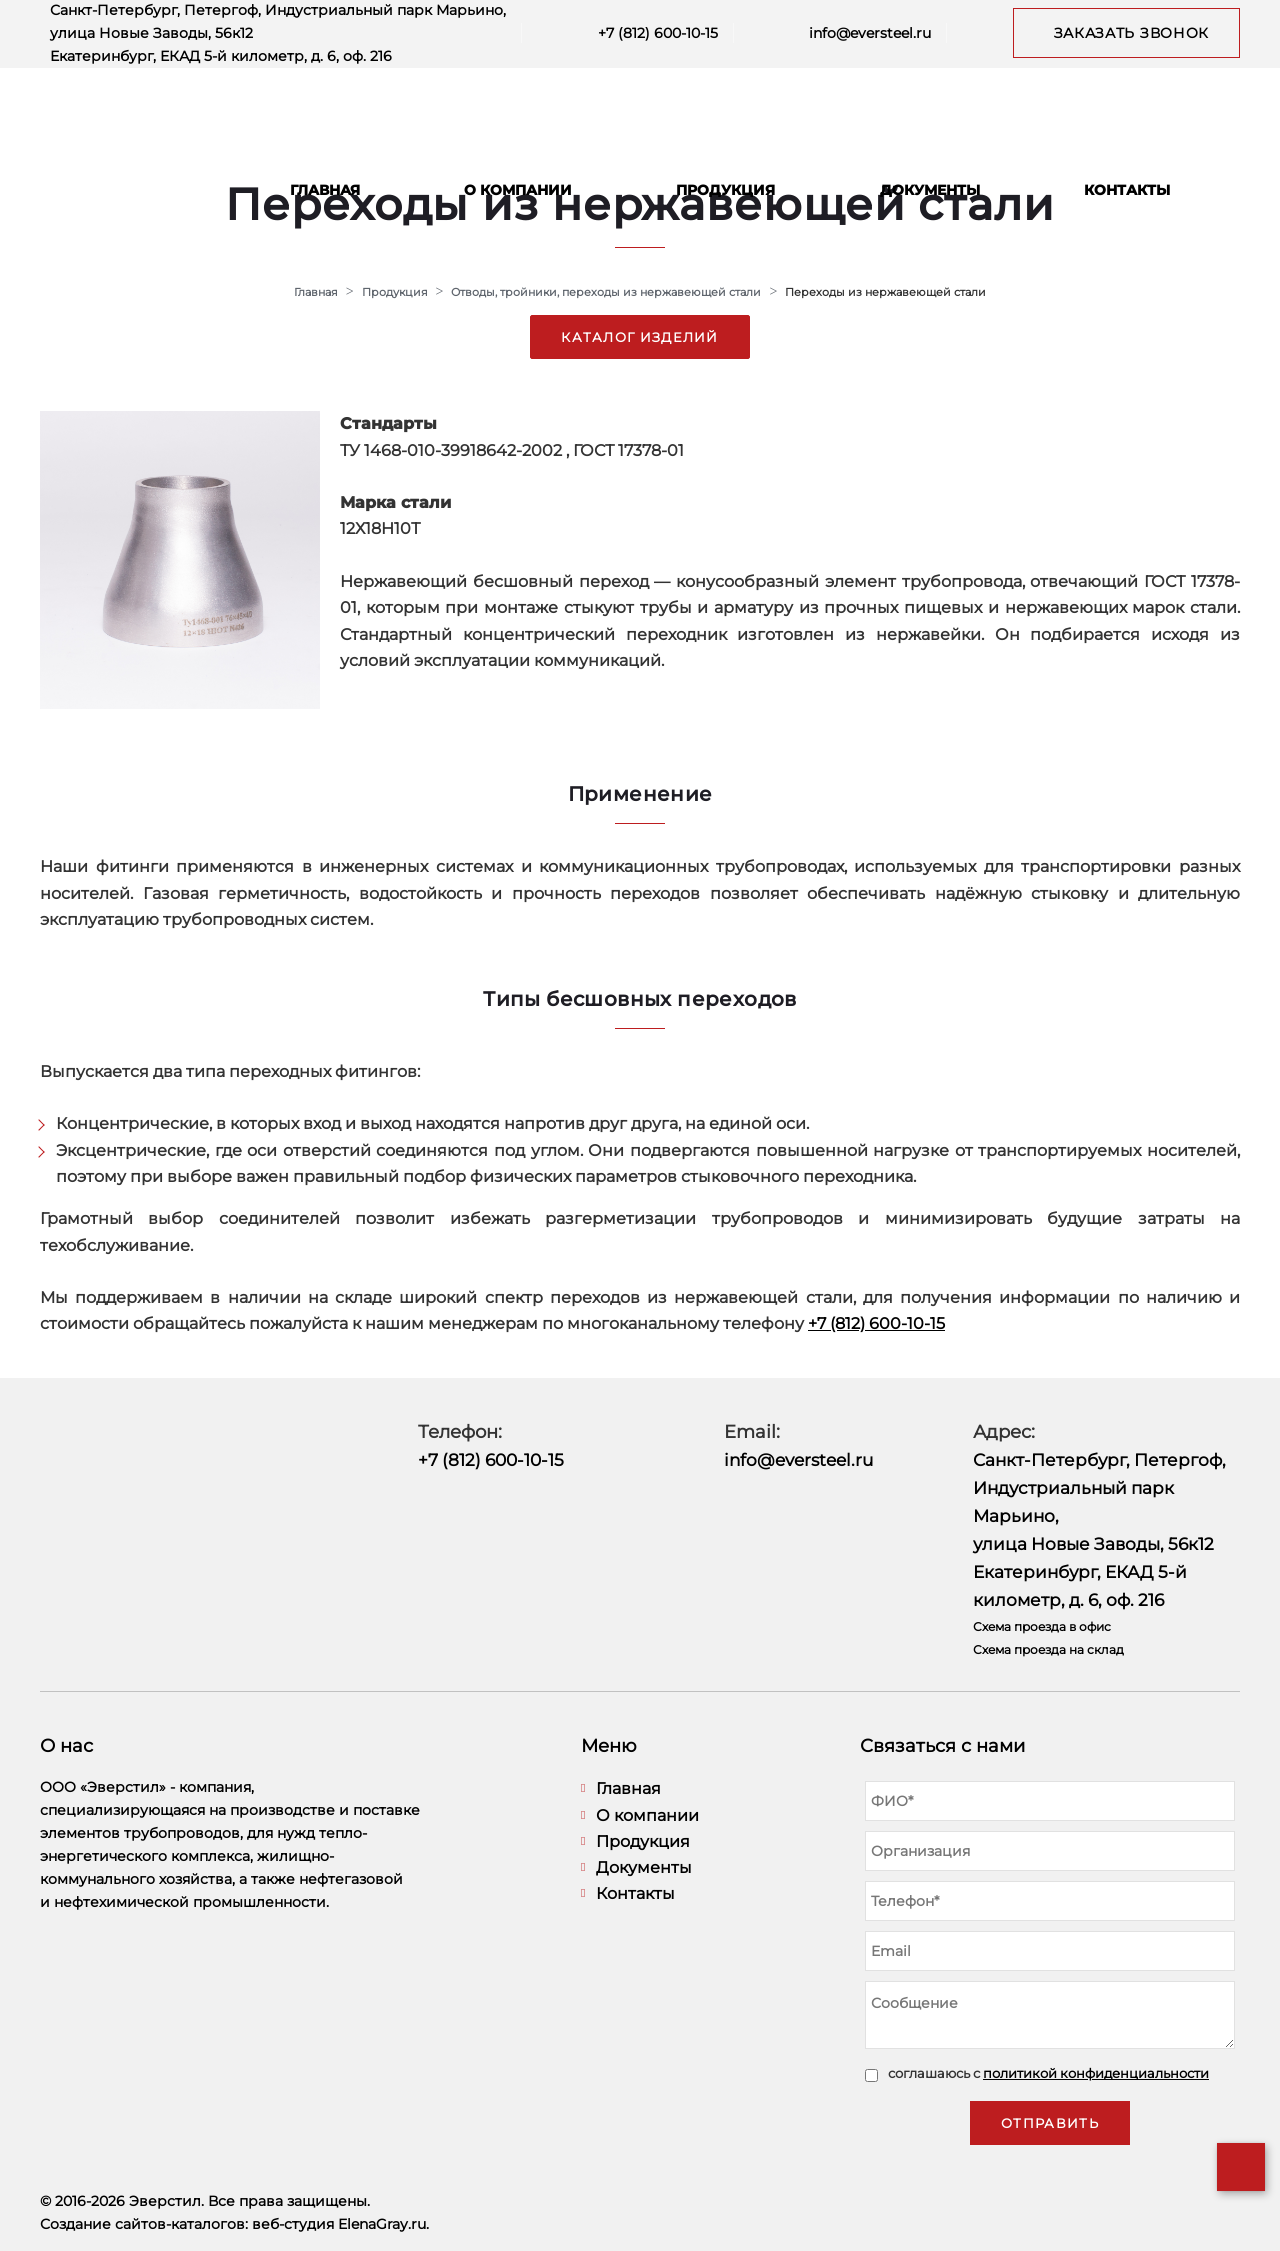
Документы (930, 190)
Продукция (725, 190)
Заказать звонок (1132, 33)
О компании (518, 190)
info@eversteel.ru (870, 33)
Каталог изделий (640, 337)
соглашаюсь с (1048, 2073)
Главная (325, 190)
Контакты (1127, 190)
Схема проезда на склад (1048, 1649)
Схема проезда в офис (1042, 1626)
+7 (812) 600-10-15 (658, 33)
